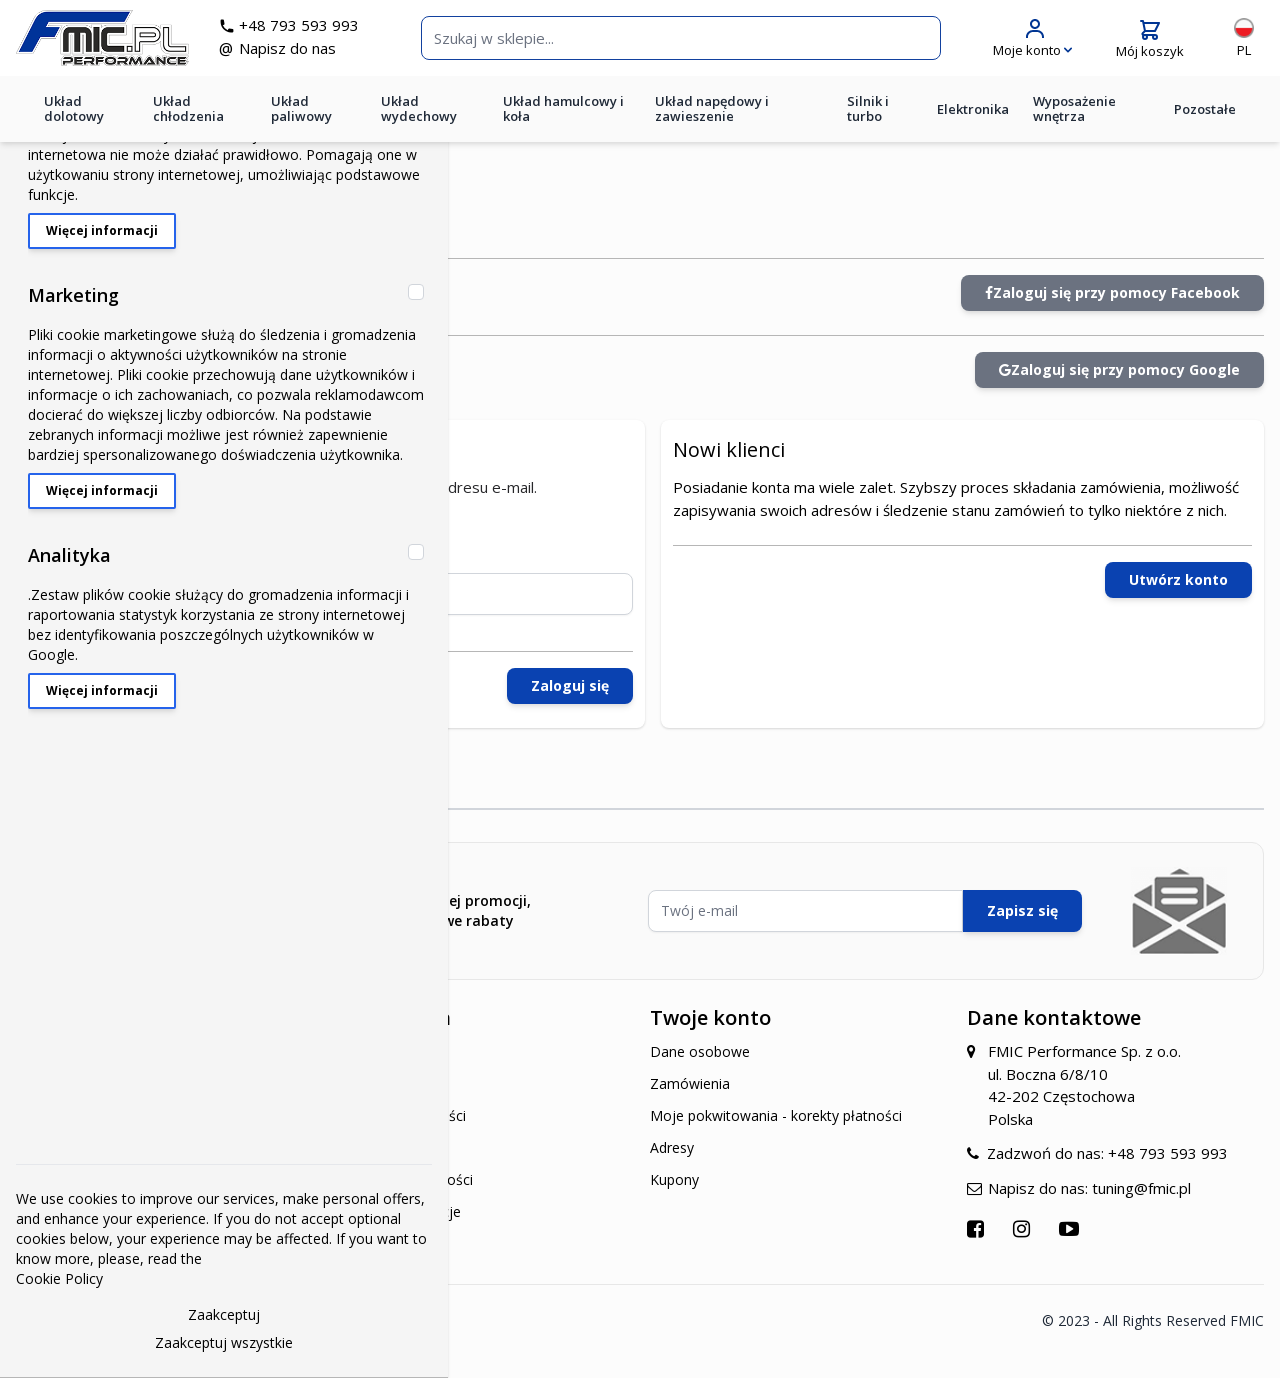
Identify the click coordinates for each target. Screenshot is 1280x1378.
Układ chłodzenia (188, 123)
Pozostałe (1205, 123)
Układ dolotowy (74, 123)
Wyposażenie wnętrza (1074, 123)
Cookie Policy (59, 1278)
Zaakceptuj (224, 1314)
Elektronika (973, 123)
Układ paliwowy (301, 123)
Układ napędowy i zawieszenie (712, 123)
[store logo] (124, 45)
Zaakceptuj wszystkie (224, 1342)
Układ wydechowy (419, 123)
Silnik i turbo (868, 123)
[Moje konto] (1032, 45)
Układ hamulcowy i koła (563, 123)
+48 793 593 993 (321, 33)
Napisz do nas (309, 56)
